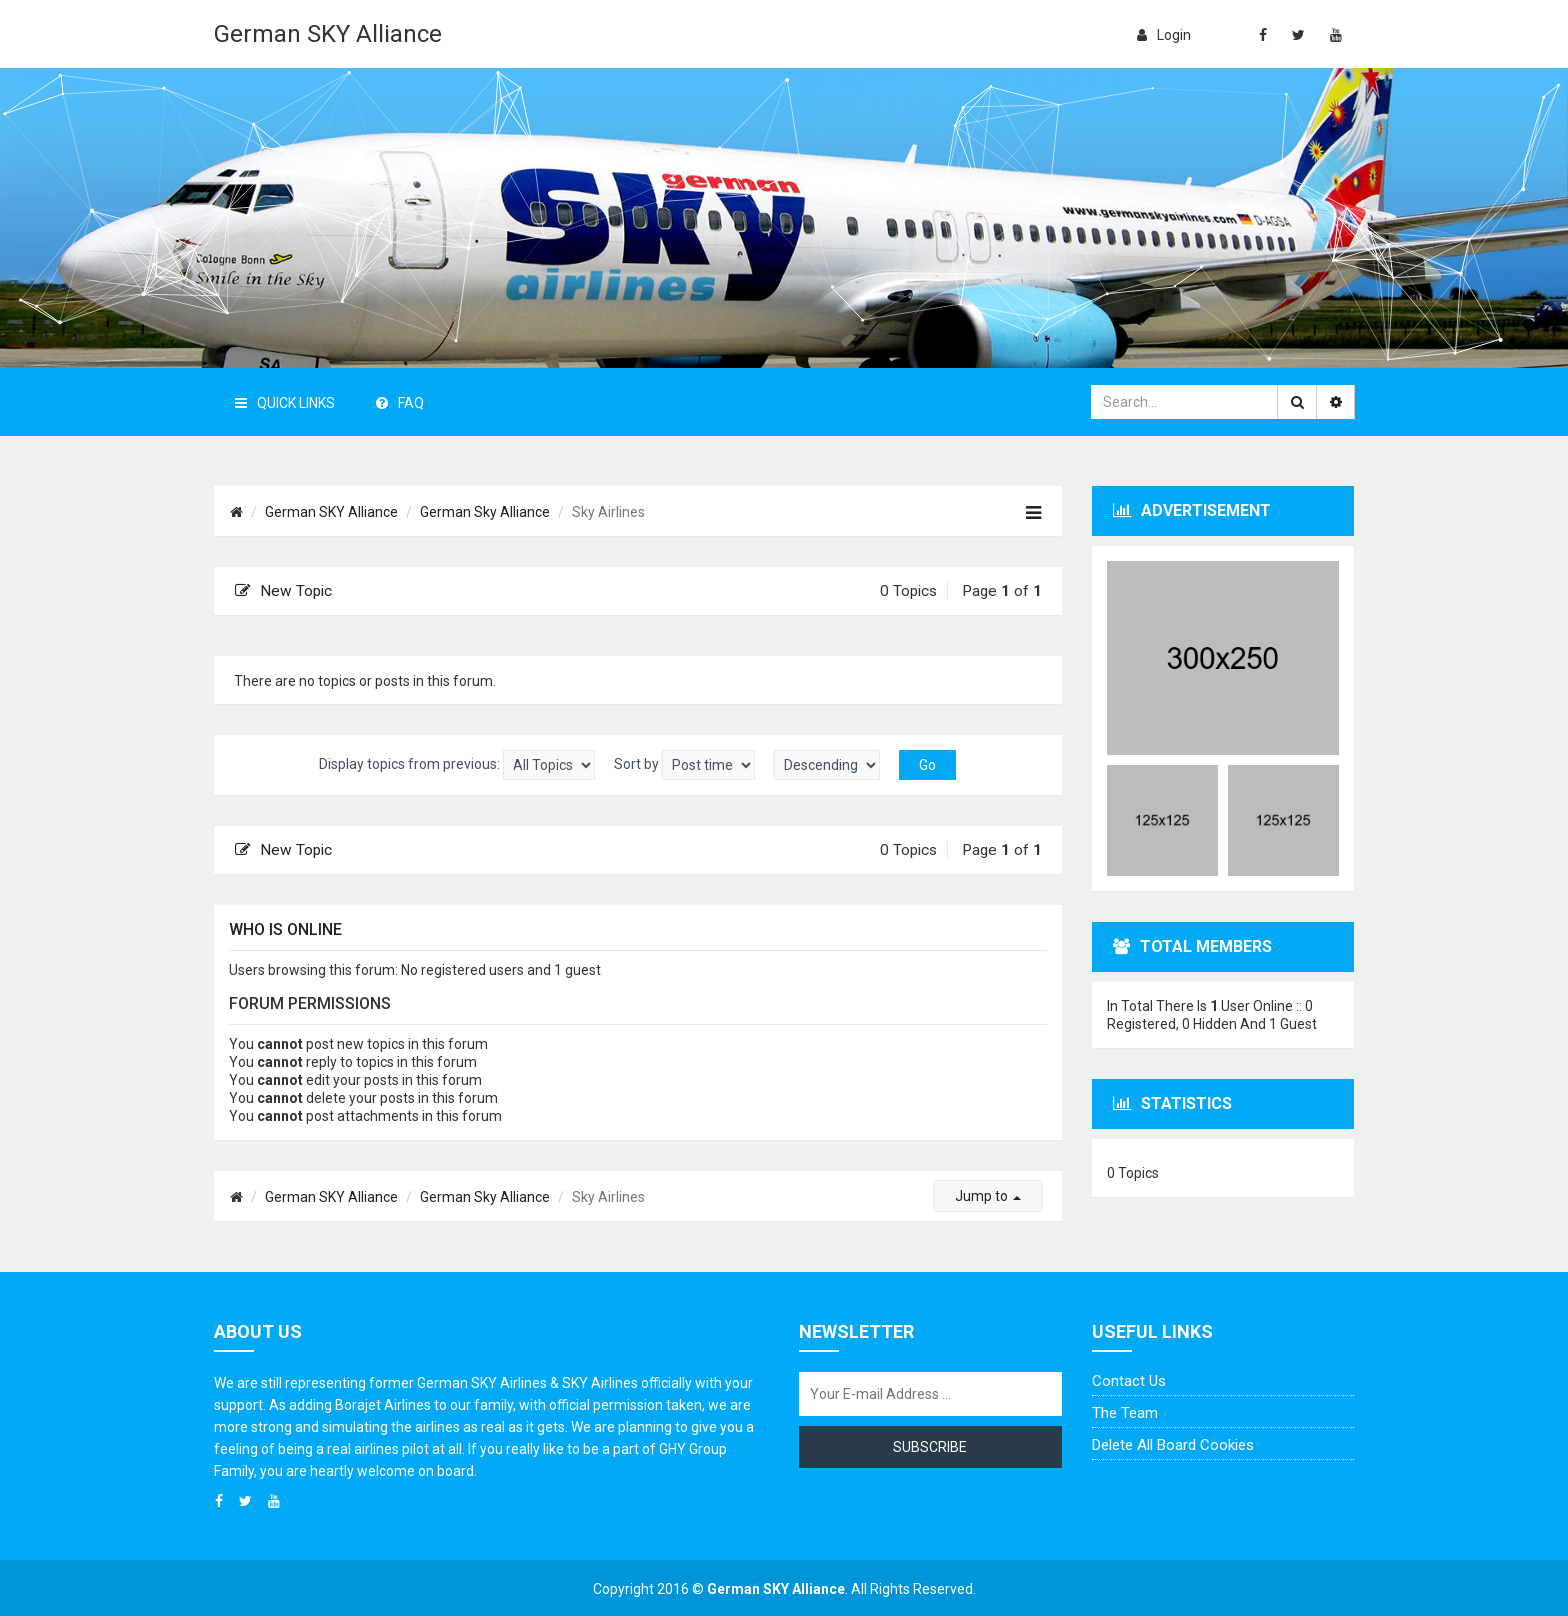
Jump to (988, 1196)
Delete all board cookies (1173, 1445)
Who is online (285, 929)
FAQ (400, 403)
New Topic (283, 591)
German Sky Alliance (485, 512)
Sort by (684, 765)
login (1164, 35)
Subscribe (930, 1447)
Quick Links (285, 403)
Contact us (1129, 1381)
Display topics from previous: (457, 765)
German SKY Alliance (328, 34)
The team (1125, 1413)
